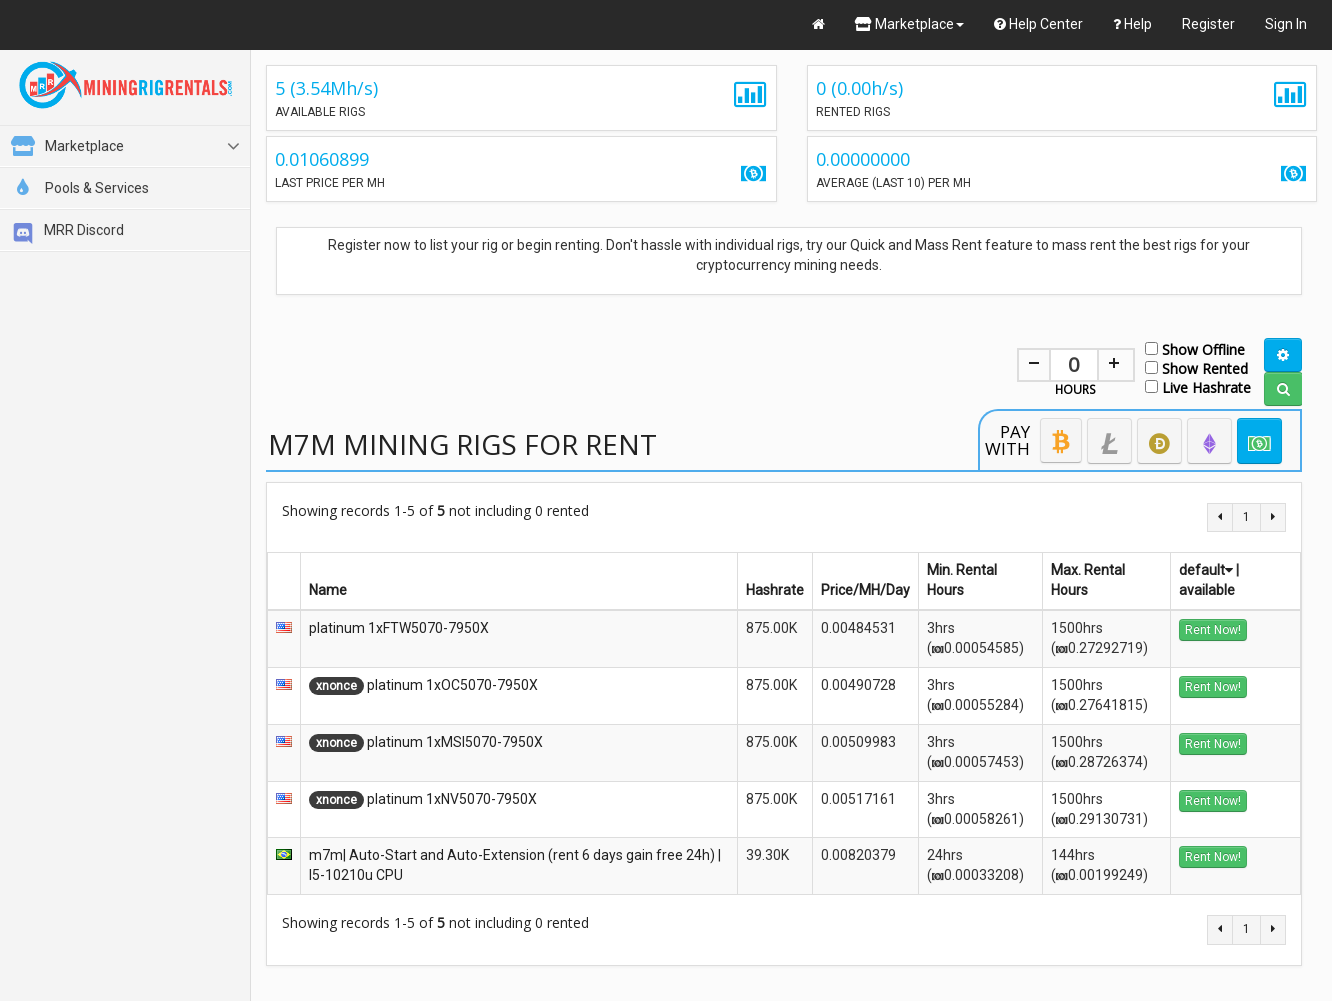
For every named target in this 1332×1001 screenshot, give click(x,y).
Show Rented (1196, 367)
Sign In (1286, 24)
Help (1132, 24)
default (1206, 570)
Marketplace (909, 24)
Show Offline (1195, 348)
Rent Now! (1213, 630)
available (1207, 590)
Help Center (1038, 24)
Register (1208, 24)
